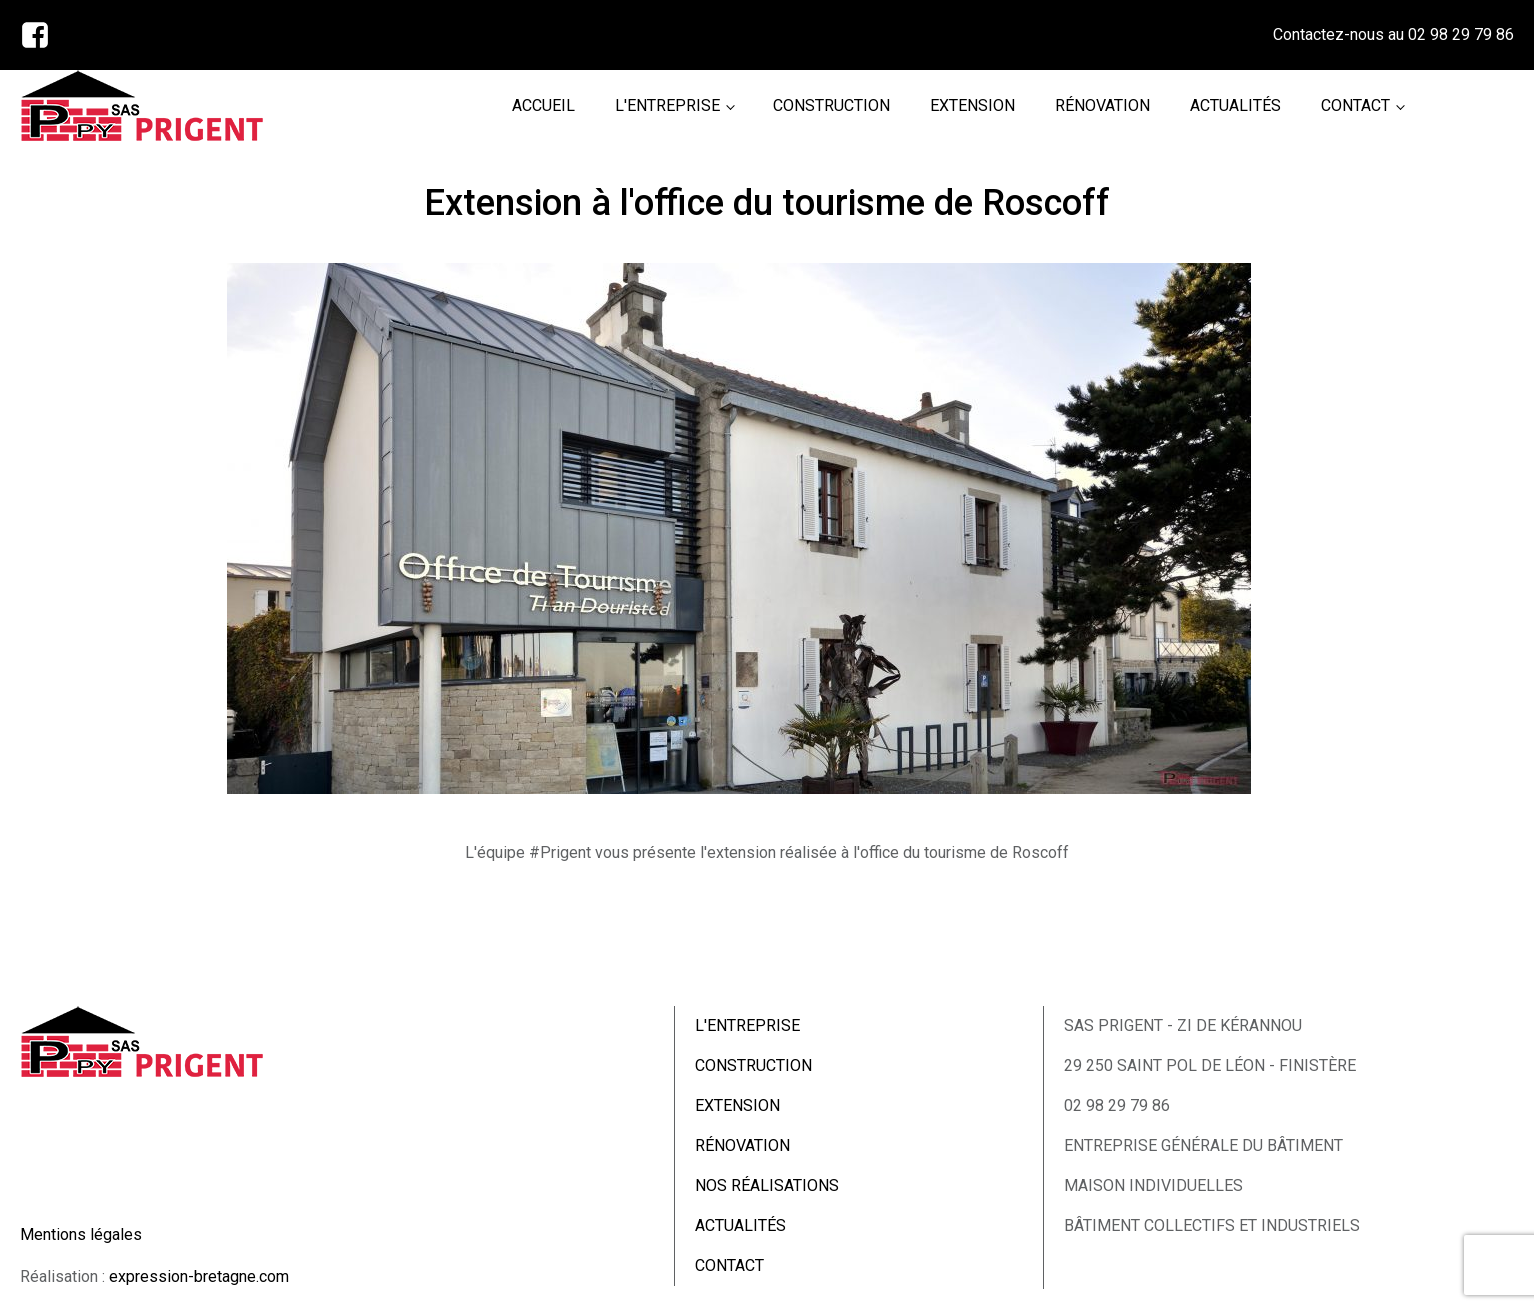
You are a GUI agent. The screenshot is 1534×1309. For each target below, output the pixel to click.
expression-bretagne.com (199, 1276)
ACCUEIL (543, 105)
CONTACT (1355, 105)
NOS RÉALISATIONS (767, 1185)
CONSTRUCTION (831, 105)
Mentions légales (81, 1234)
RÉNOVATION (1102, 105)
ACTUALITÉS (1235, 105)
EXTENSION (972, 105)
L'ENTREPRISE (667, 105)
